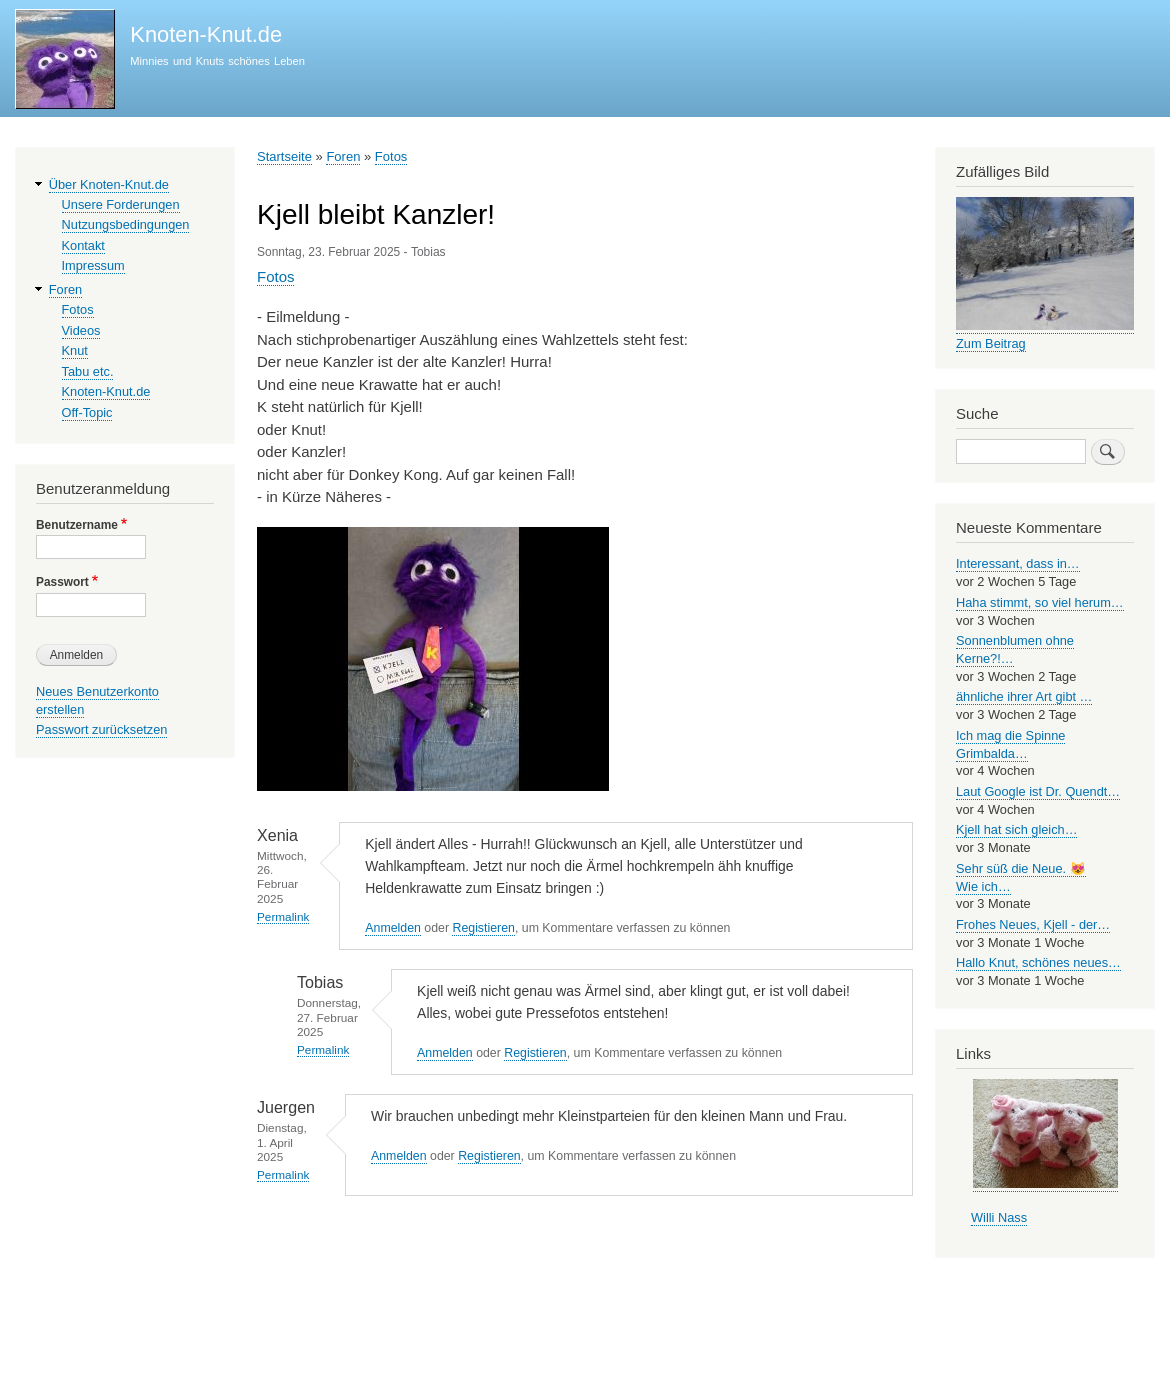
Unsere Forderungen (121, 204)
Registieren (483, 928)
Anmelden (393, 928)
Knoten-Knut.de (206, 34)
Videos (81, 330)
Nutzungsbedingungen (126, 224)
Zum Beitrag (991, 343)
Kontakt (83, 245)
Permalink (283, 916)
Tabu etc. (88, 371)
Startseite (284, 156)
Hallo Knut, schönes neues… (1038, 962)
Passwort (62, 582)
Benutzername (77, 525)
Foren (343, 156)
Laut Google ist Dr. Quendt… (1038, 791)
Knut (75, 350)
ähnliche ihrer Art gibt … (1024, 696)
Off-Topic (87, 412)
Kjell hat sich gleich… (1016, 829)
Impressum (93, 265)
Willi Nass (999, 1217)
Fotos (391, 156)
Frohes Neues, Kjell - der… (1033, 924)
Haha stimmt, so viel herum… (1040, 602)
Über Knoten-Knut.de (109, 184)
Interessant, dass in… (1018, 563)
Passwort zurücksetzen (101, 729)
